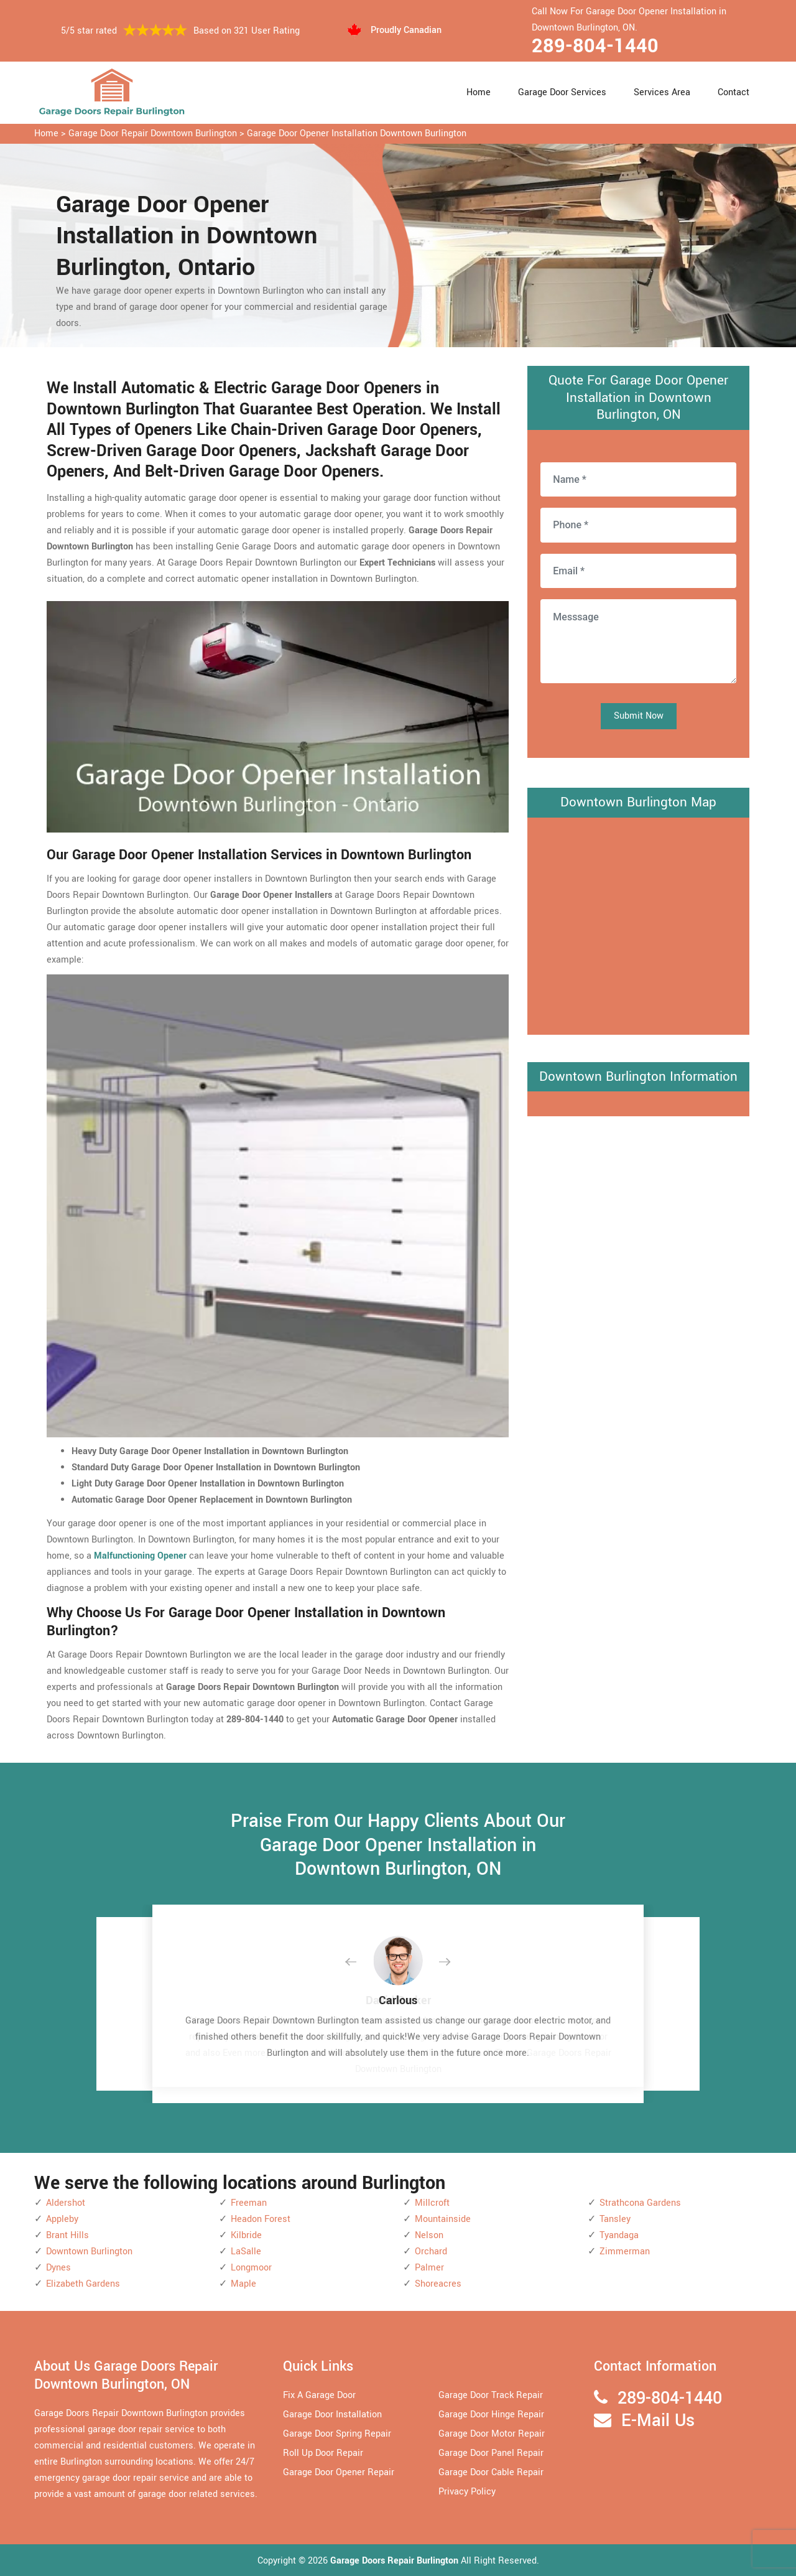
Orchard (431, 2251)
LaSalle (246, 2251)
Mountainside (443, 2219)
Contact (733, 92)
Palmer (429, 2267)
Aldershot (65, 2203)
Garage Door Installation (332, 2414)
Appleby (62, 2219)
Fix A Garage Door (319, 2395)
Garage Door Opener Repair (338, 2472)
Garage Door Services (562, 92)
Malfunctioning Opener (140, 1555)
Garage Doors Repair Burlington (395, 2560)
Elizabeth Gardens (83, 2283)
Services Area (662, 92)
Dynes (58, 2267)
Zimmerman (624, 2251)
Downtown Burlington (89, 2251)
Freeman (249, 2203)
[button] (360, 1962)
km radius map (638, 923)
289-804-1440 (595, 46)
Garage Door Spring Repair (337, 2433)
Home (478, 92)
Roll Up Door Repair (323, 2453)
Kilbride (246, 2235)
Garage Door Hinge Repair (491, 2414)
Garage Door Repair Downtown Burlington (152, 133)
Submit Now (639, 715)
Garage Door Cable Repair (491, 2472)
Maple (243, 2283)
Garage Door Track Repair (490, 2395)
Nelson (429, 2235)
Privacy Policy (467, 2491)
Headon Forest (260, 2219)
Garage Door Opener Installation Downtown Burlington (356, 133)
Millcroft (432, 2203)
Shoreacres (438, 2283)
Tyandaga (619, 2235)
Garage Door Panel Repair (491, 2453)
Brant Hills (67, 2235)
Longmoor (251, 2267)
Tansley (615, 2219)
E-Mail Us (658, 2421)
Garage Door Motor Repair (491, 2433)
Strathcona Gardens (640, 2203)
